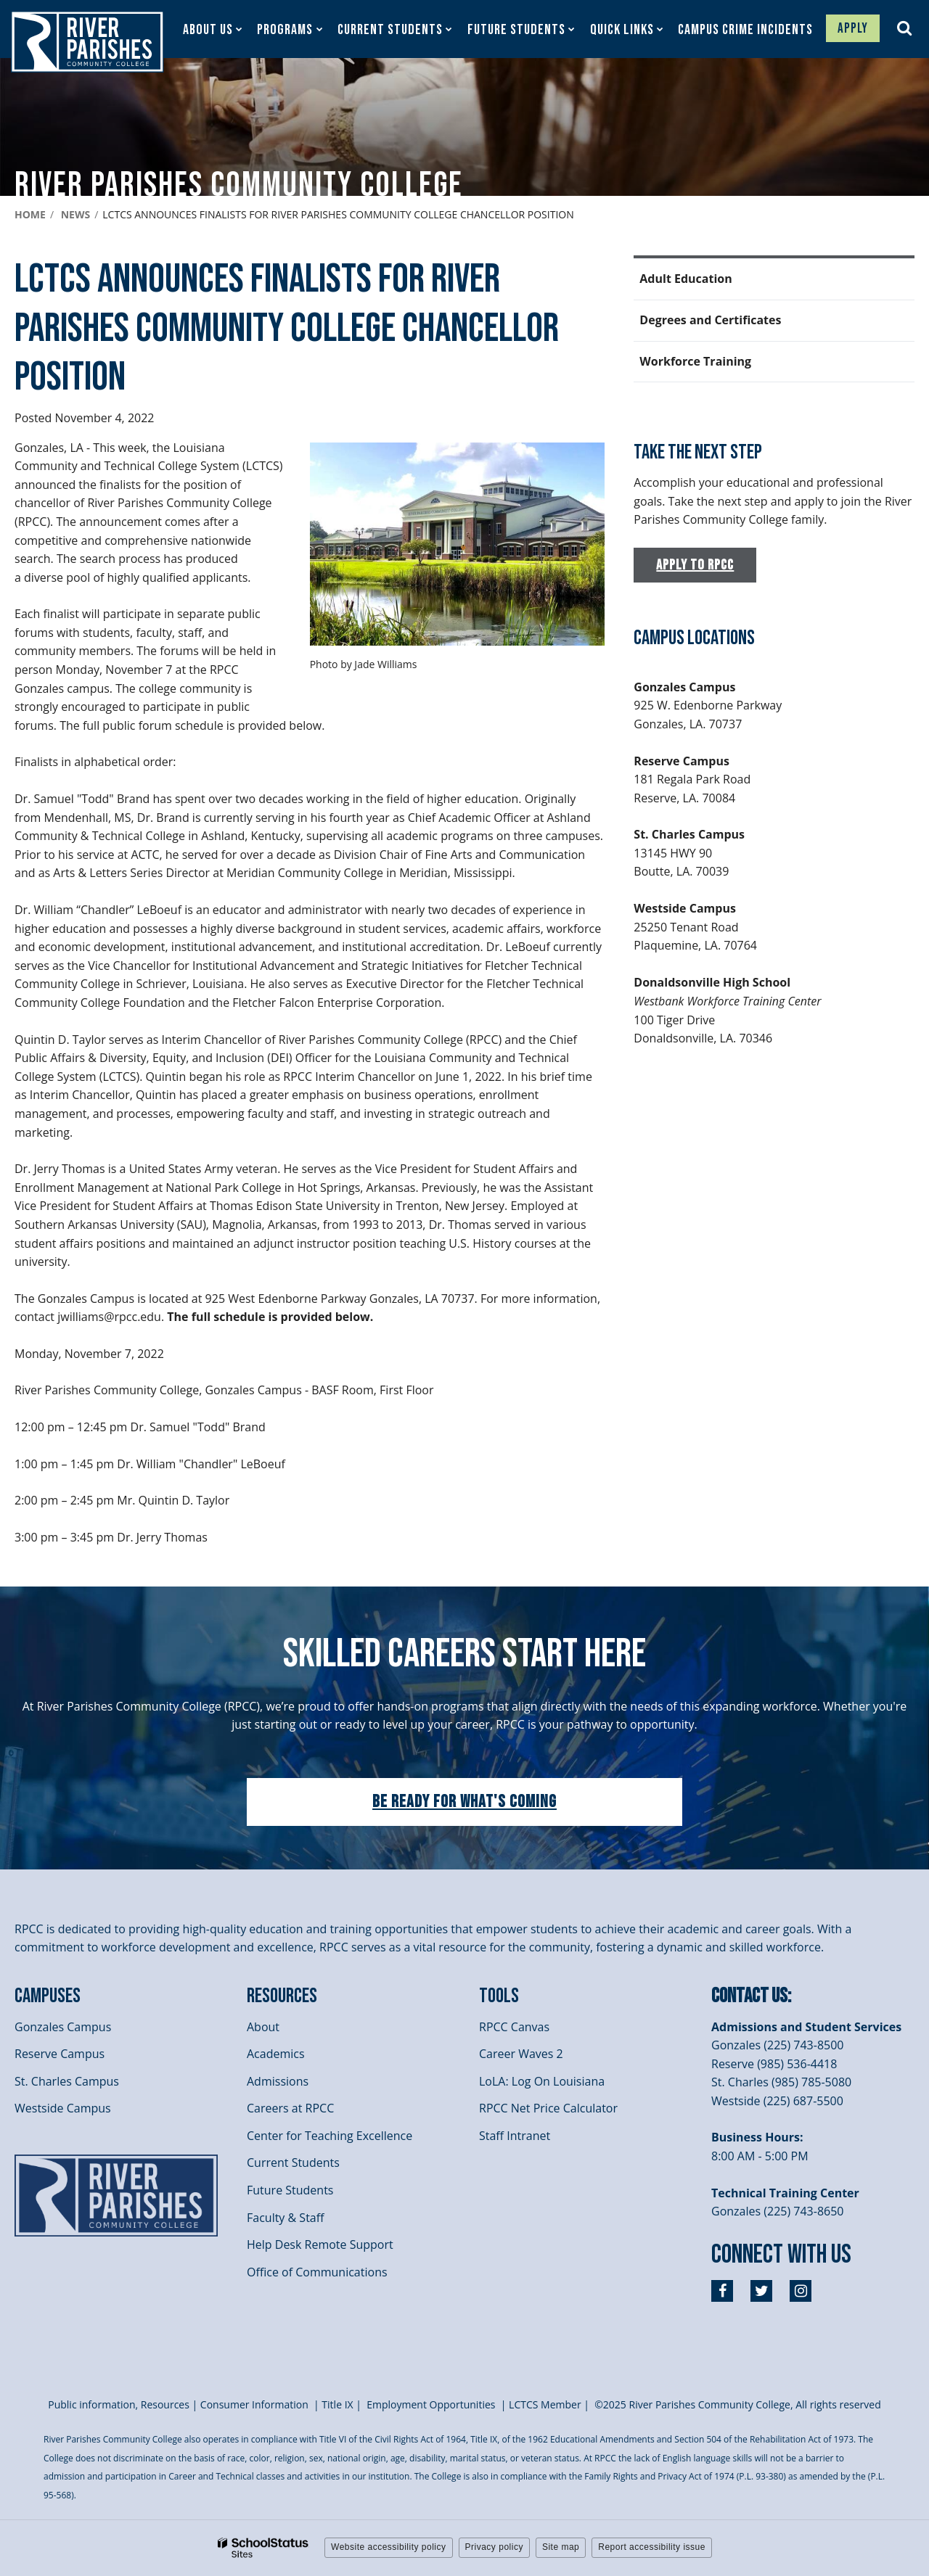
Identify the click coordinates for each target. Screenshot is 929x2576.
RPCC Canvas (514, 2027)
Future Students (290, 2190)
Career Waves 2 (521, 2054)
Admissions (277, 2081)
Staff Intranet (514, 2136)
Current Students (293, 2162)
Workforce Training (695, 361)
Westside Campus (63, 2108)
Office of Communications (317, 2272)
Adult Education (685, 279)
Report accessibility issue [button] (651, 2547)
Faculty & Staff (285, 2218)
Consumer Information (255, 2404)
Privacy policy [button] (494, 2547)
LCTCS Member (545, 2404)
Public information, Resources (118, 2404)
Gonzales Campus (63, 2027)
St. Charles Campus (67, 2081)
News (75, 214)
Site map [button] (560, 2547)
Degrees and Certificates (710, 320)
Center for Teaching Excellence (329, 2136)
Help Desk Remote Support (320, 2244)
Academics (276, 2054)
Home (30, 214)
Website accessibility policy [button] (388, 2547)
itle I (337, 2404)
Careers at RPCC (290, 2108)
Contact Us (749, 1996)
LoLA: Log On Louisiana (542, 2081)
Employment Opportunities (431, 2404)
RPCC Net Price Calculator (548, 2108)
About (263, 2027)
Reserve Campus (60, 2054)
